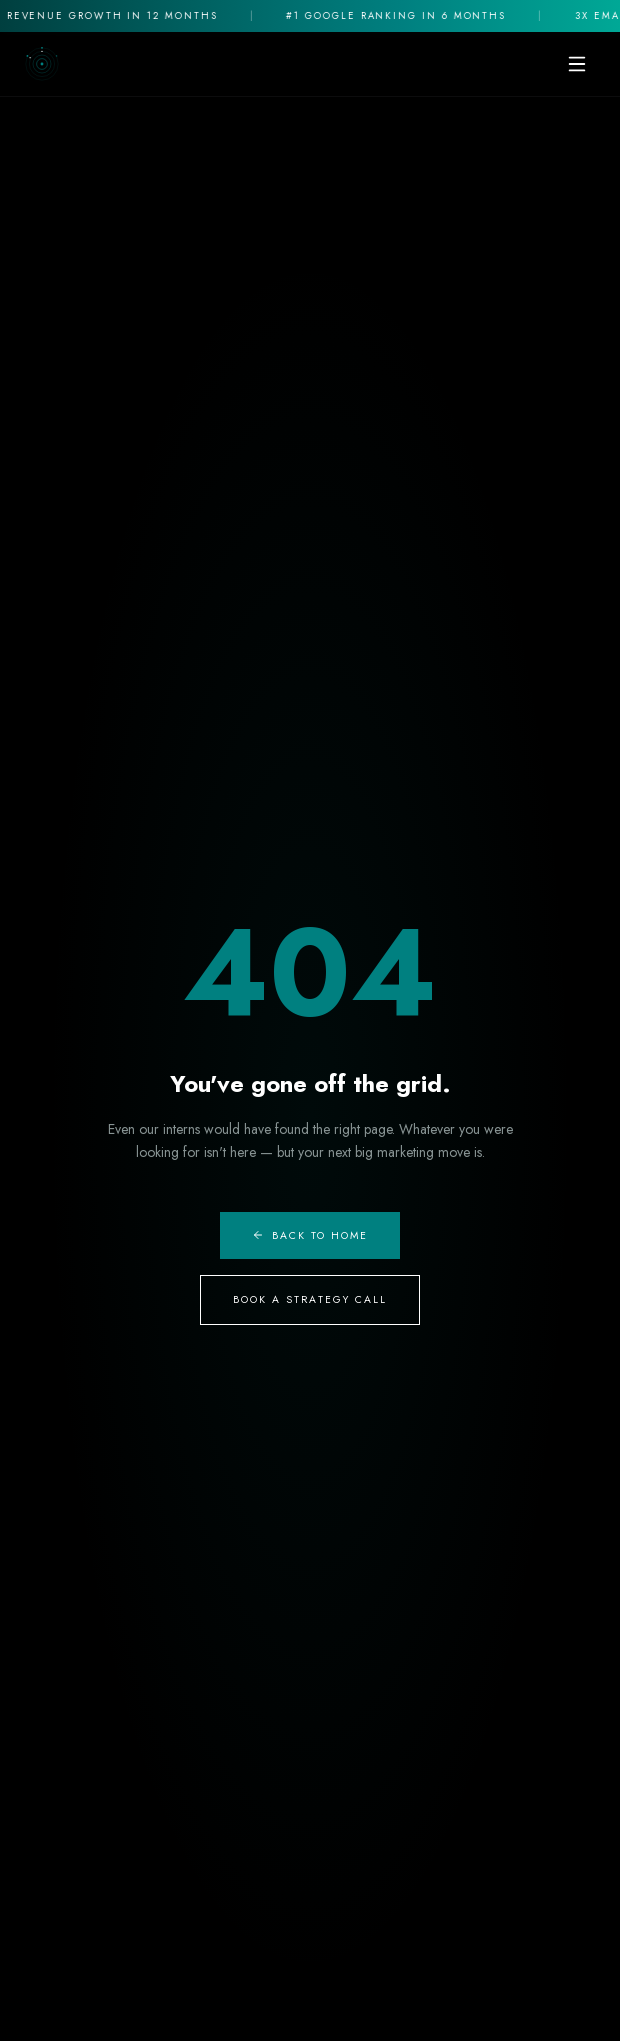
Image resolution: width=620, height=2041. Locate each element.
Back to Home (310, 1235)
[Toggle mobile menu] (577, 64)
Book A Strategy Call (310, 1299)
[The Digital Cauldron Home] (42, 64)
